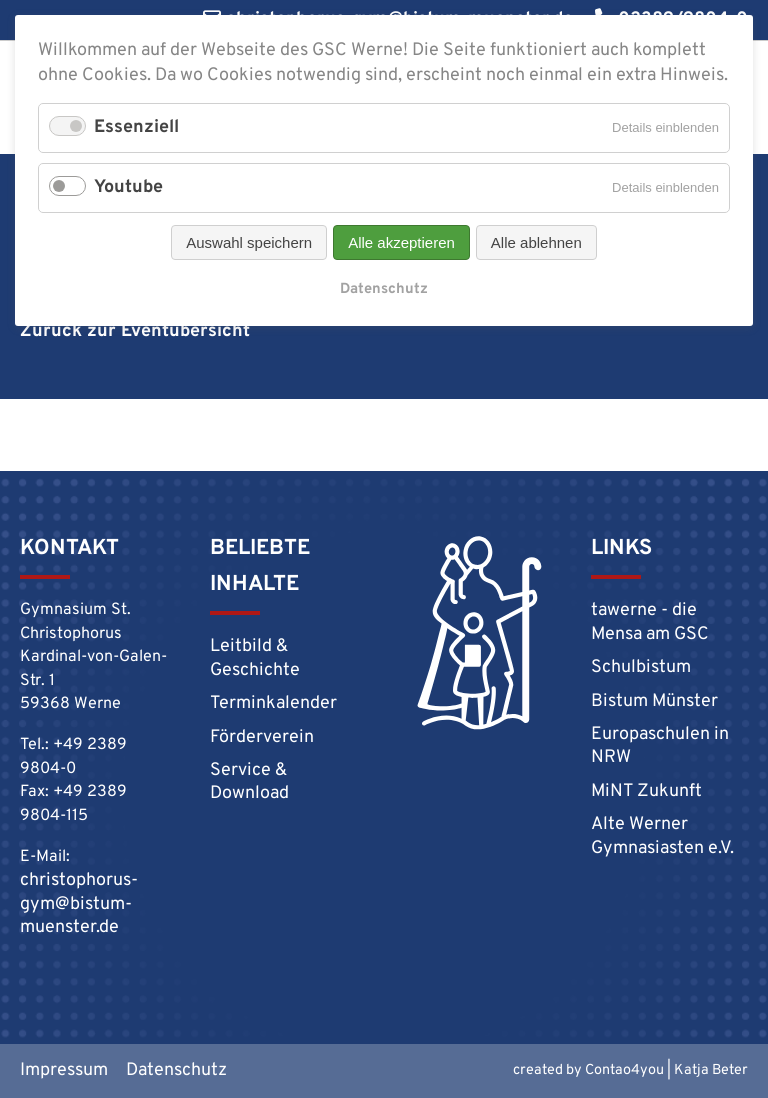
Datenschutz (384, 289)
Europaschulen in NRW (660, 746)
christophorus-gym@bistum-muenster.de (79, 904)
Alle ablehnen (536, 242)
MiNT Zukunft (646, 791)
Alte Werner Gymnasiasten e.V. (662, 836)
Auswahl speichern (249, 242)
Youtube (128, 187)
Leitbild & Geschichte (255, 658)
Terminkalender (273, 703)
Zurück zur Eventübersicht (135, 331)
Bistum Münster (654, 701)
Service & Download (249, 782)
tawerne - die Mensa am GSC (650, 622)
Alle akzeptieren (401, 242)
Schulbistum (641, 667)
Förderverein (262, 737)
